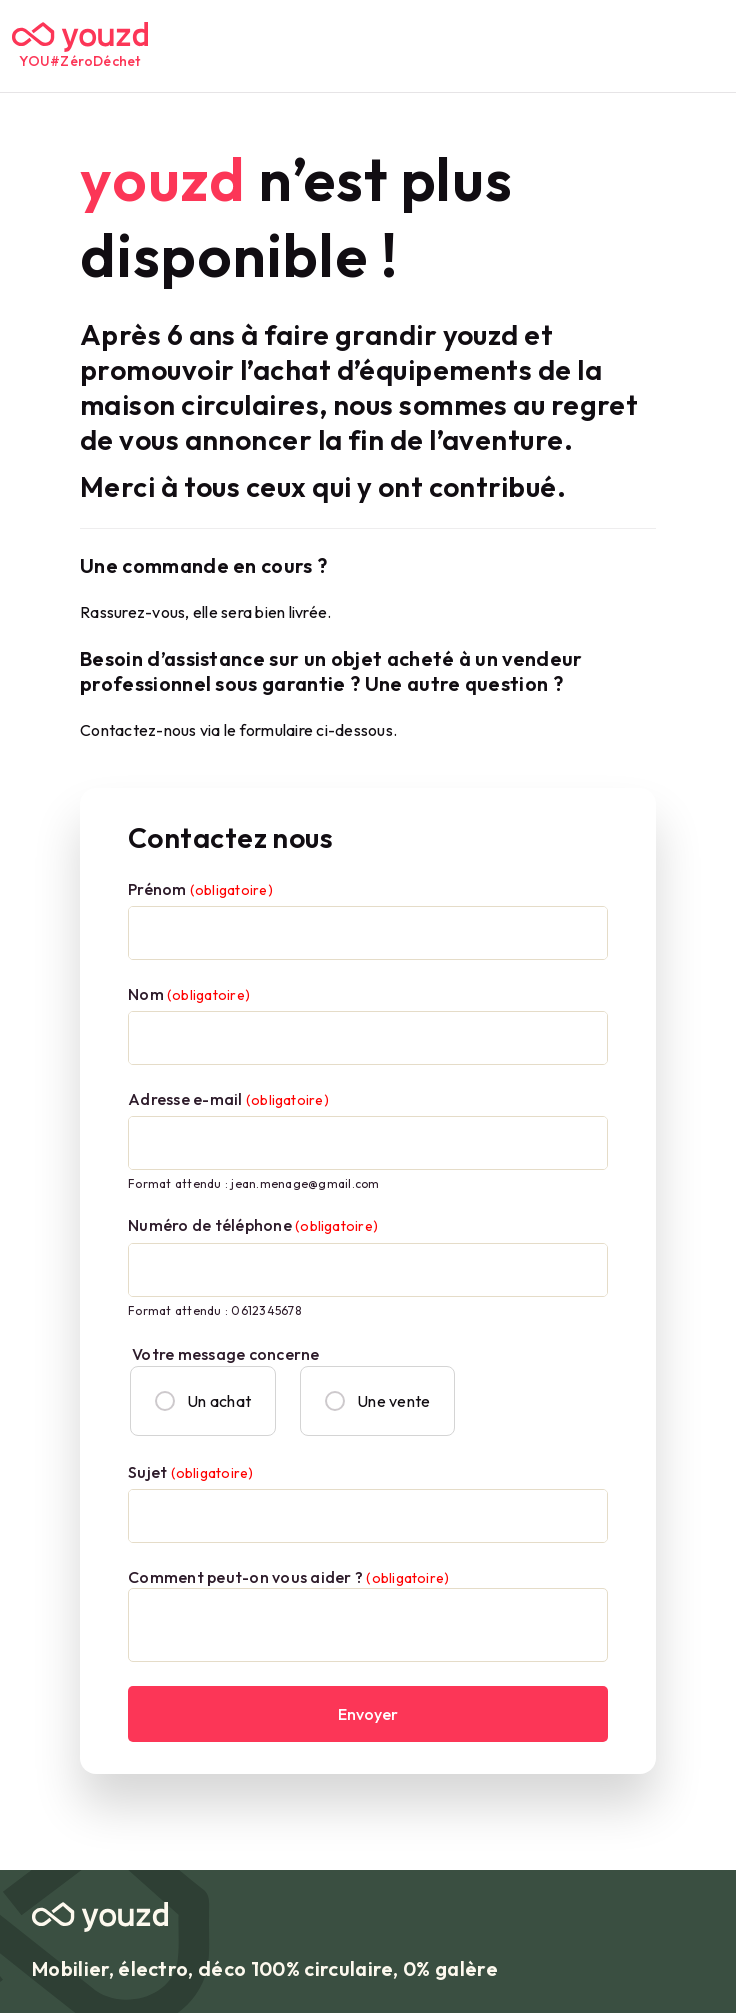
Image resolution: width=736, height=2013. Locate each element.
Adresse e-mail (228, 1099)
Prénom (200, 889)
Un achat (203, 1401)
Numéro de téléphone (253, 1225)
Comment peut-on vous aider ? (288, 1577)
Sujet (190, 1472)
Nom (189, 994)
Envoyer (368, 1714)
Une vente (377, 1401)
